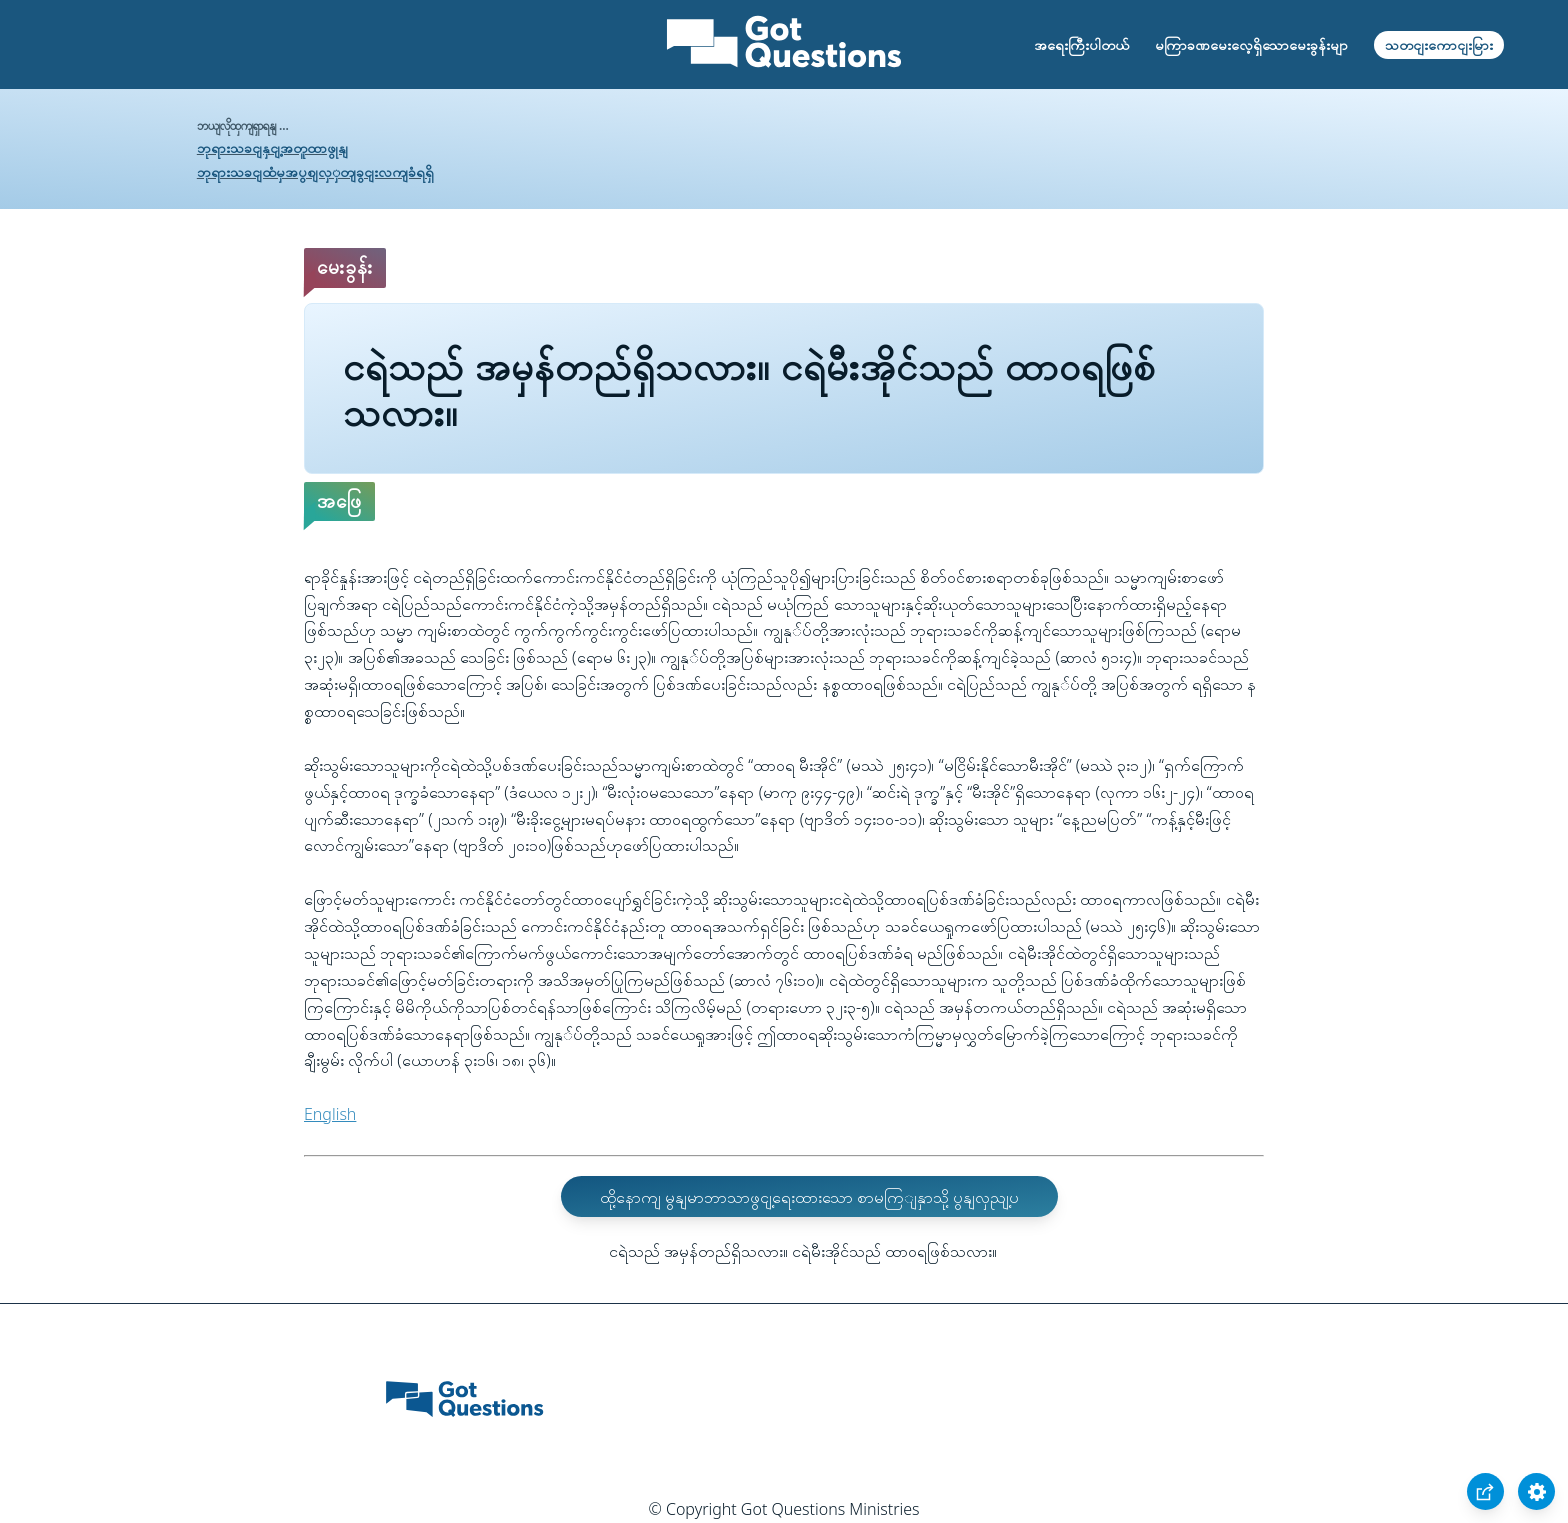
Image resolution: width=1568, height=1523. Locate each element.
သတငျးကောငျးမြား (1439, 44)
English (330, 1114)
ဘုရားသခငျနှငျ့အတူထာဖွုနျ (272, 147)
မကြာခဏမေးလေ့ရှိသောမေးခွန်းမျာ (1251, 44)
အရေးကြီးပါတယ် (1081, 44)
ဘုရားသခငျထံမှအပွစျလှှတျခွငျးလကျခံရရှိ (315, 171)
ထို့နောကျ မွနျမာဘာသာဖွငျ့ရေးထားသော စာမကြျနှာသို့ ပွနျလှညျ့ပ (809, 1197)
